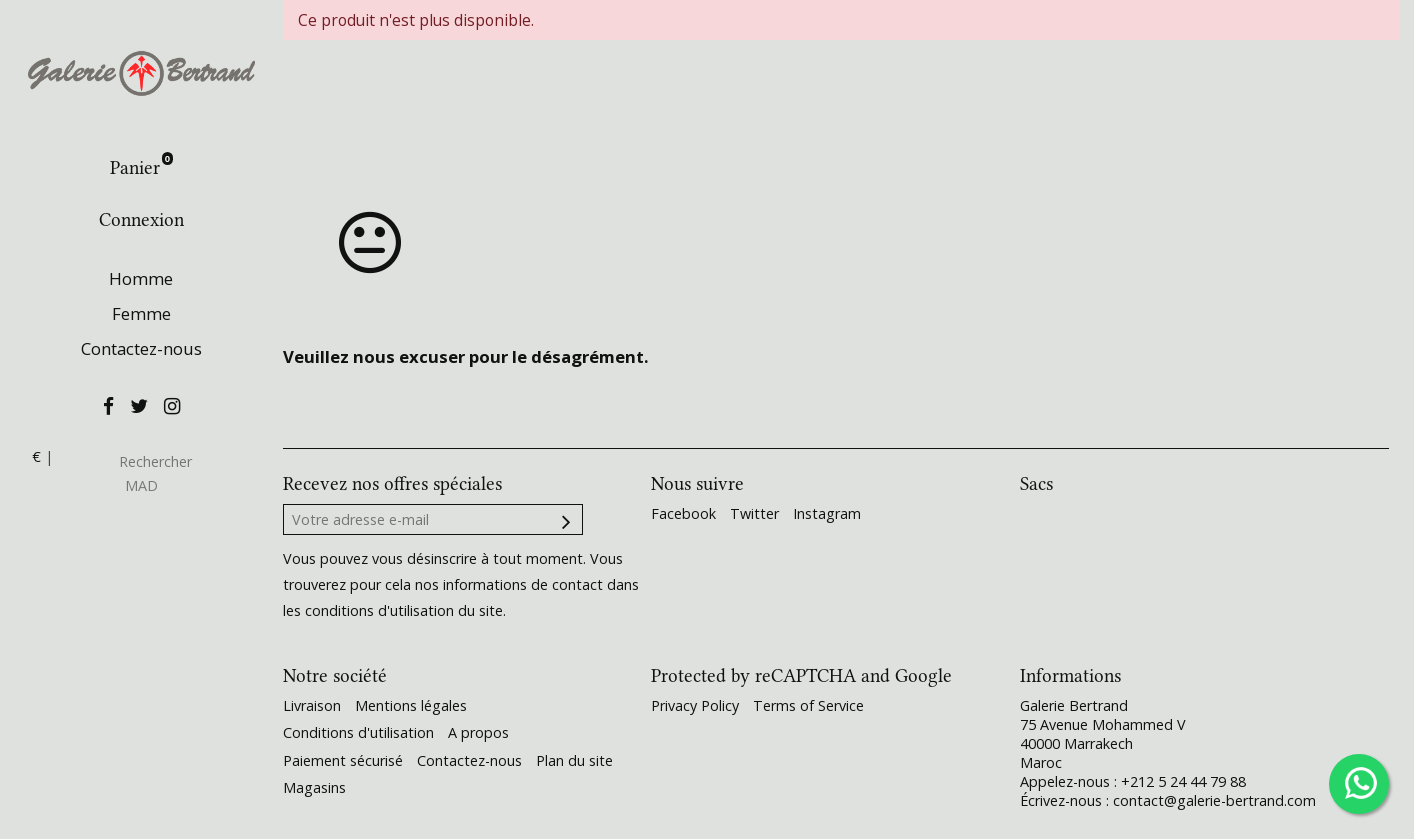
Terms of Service (808, 705)
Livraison (312, 705)
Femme (141, 313)
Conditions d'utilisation (358, 732)
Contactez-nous (141, 348)
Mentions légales (411, 705)
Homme (141, 278)
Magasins (314, 787)
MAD (141, 485)
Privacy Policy (695, 705)
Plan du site (574, 760)
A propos (478, 732)
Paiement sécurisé (343, 760)
